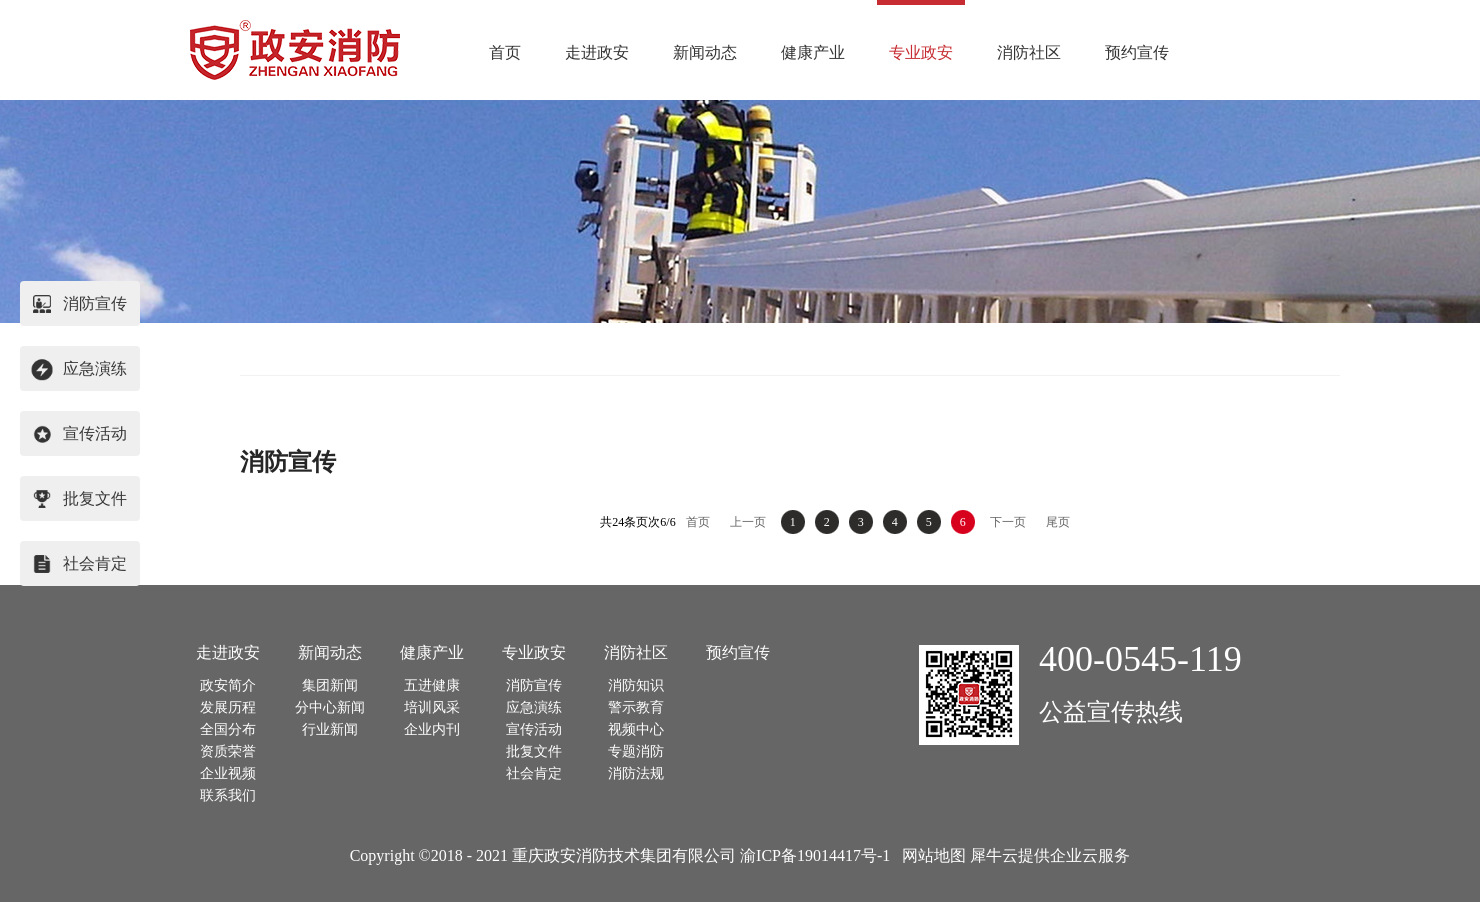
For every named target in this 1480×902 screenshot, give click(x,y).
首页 (505, 52)
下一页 (1008, 522)
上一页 (748, 522)
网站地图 (930, 855)
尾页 (1058, 522)
